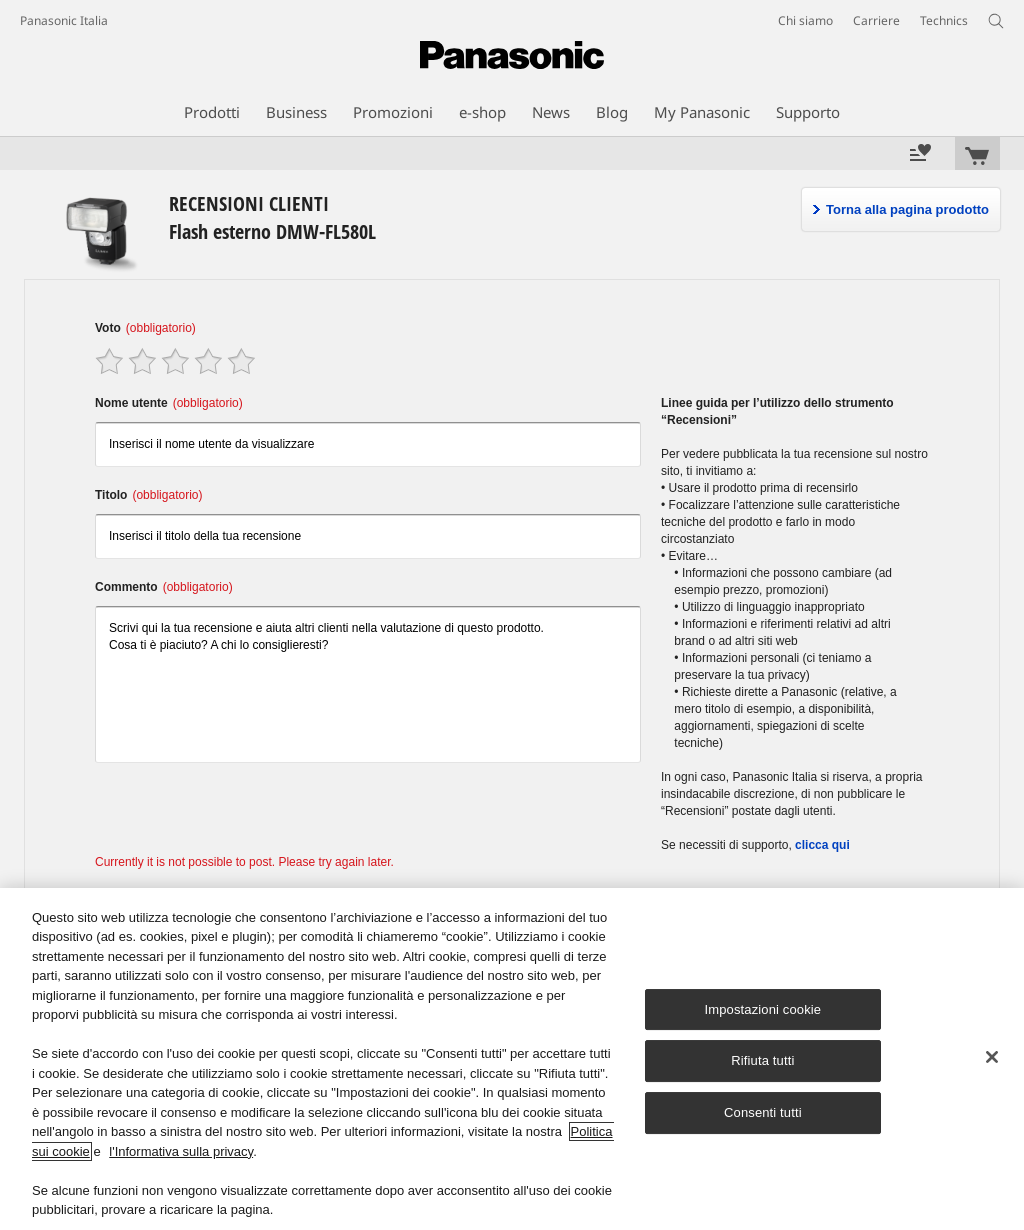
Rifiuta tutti (762, 1061)
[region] (512, 1059)
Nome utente (169, 403)
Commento (164, 587)
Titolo (148, 495)
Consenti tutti (763, 1112)
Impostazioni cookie (763, 1009)
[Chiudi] (992, 1057)
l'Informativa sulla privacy (181, 1151)
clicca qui (822, 845)
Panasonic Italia (64, 20)
